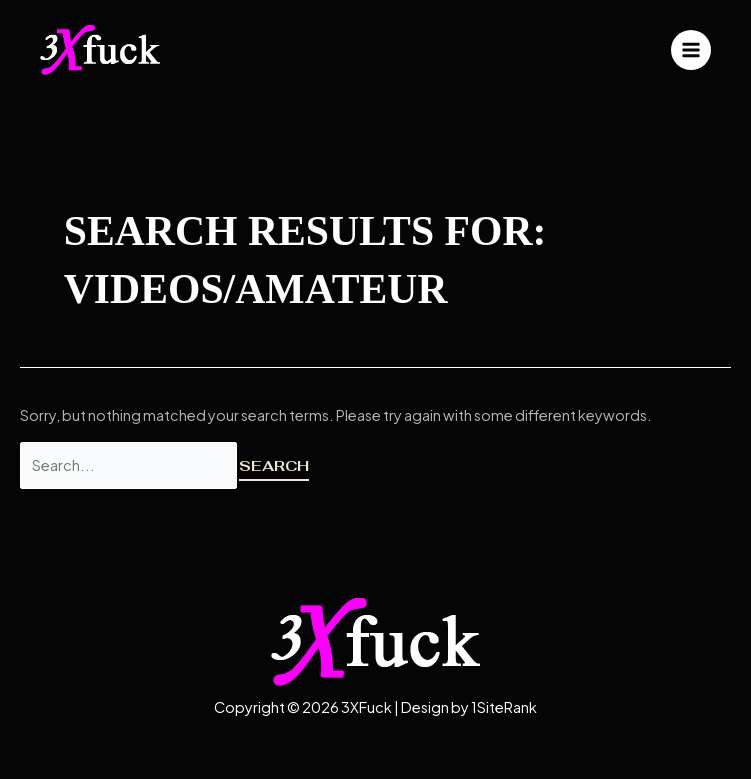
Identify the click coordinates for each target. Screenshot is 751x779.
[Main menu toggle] (691, 50)
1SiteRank (504, 707)
